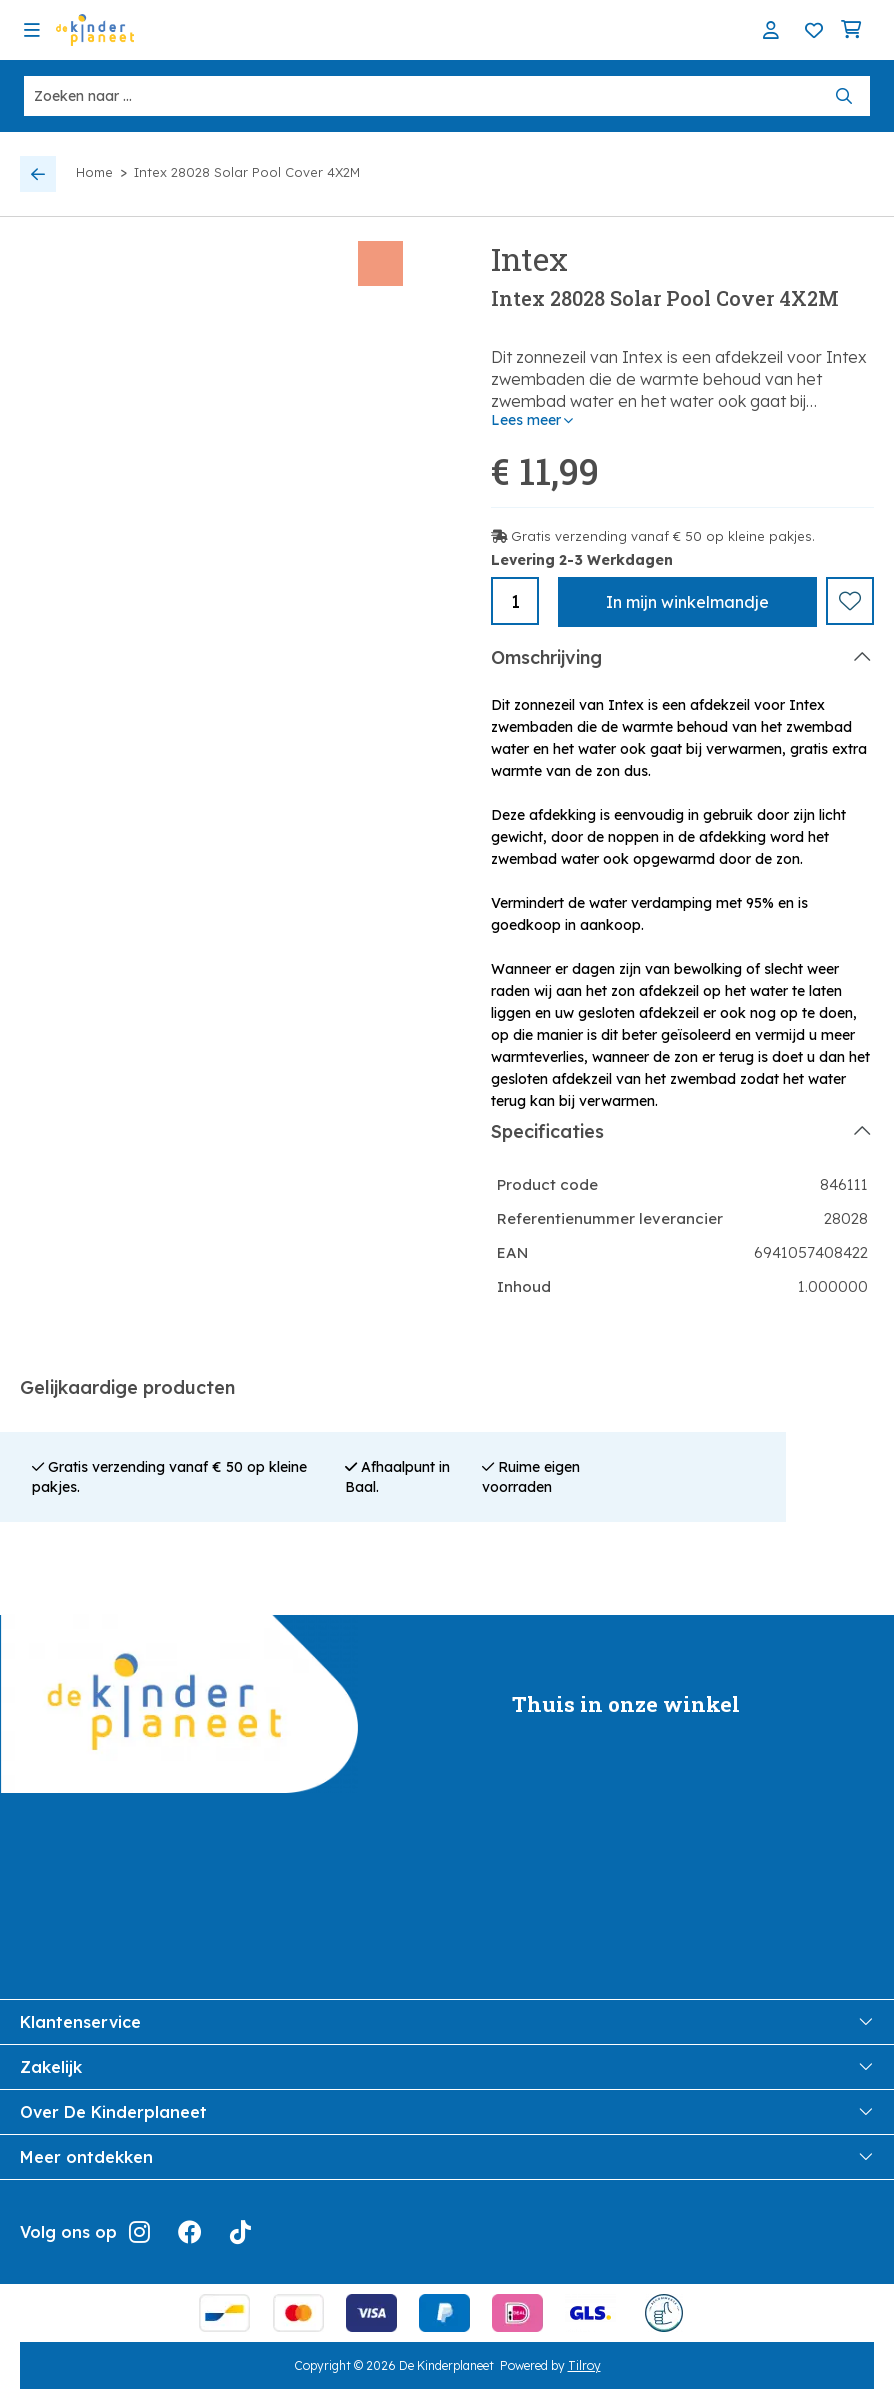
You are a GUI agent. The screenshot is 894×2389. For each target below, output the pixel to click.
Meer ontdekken (447, 2156)
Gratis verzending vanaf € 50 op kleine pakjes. (663, 536)
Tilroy (584, 2364)
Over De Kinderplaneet (447, 2111)
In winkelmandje (687, 602)
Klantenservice (447, 2021)
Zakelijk (447, 2066)
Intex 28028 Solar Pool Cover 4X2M (247, 172)
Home (94, 172)
